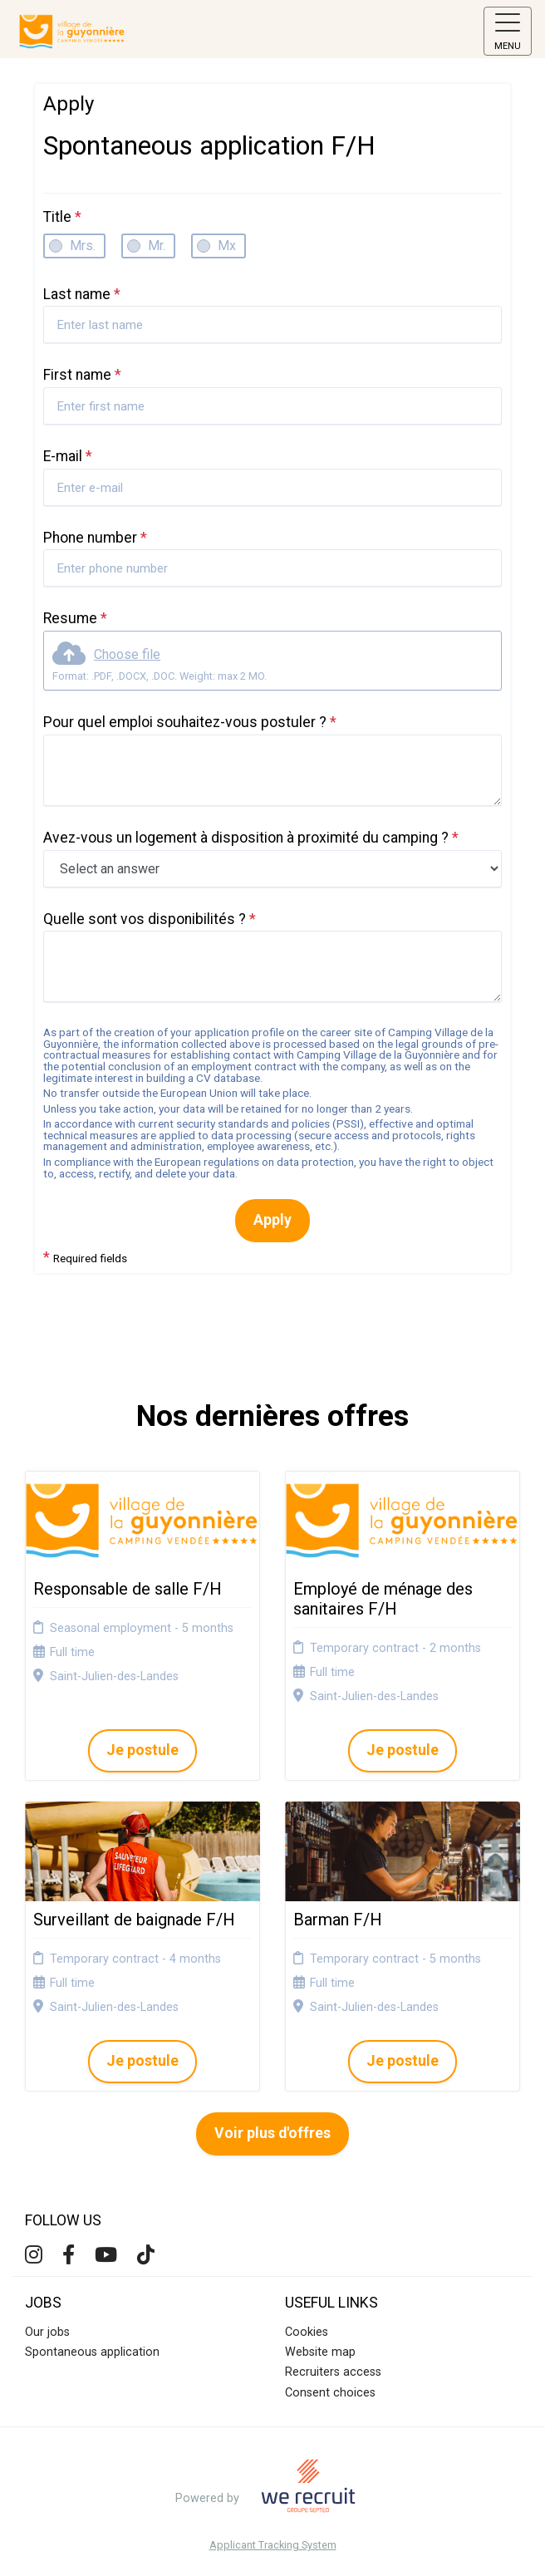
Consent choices (330, 2393)
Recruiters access (333, 2372)
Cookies (306, 2332)
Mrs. (83, 245)
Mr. (156, 245)
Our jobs (47, 2332)
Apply (272, 1220)
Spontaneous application (92, 2352)
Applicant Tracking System (272, 2545)
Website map (320, 2352)
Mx (227, 245)
